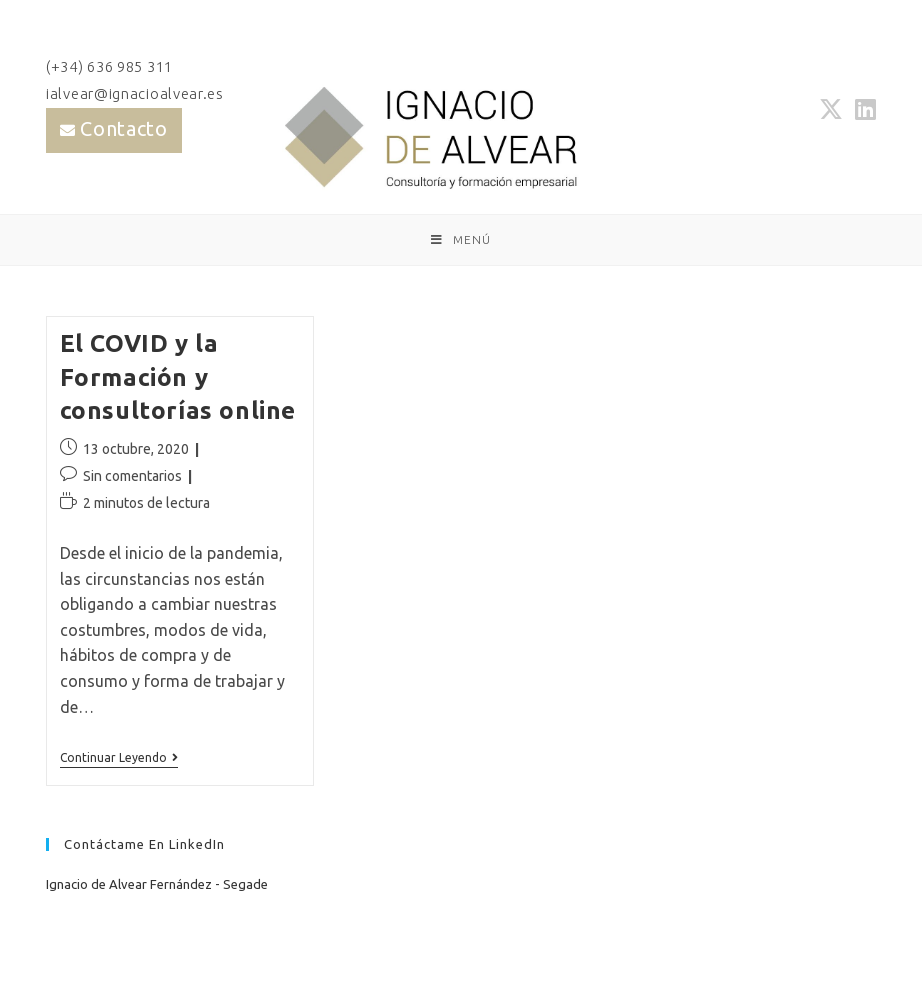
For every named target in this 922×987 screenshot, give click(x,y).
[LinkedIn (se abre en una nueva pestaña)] (862, 109)
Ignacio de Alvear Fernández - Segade (157, 884)
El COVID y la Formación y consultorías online (178, 377)
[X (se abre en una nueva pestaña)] (831, 109)
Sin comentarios (132, 476)
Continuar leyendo (119, 759)
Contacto (124, 128)
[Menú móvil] (461, 240)
